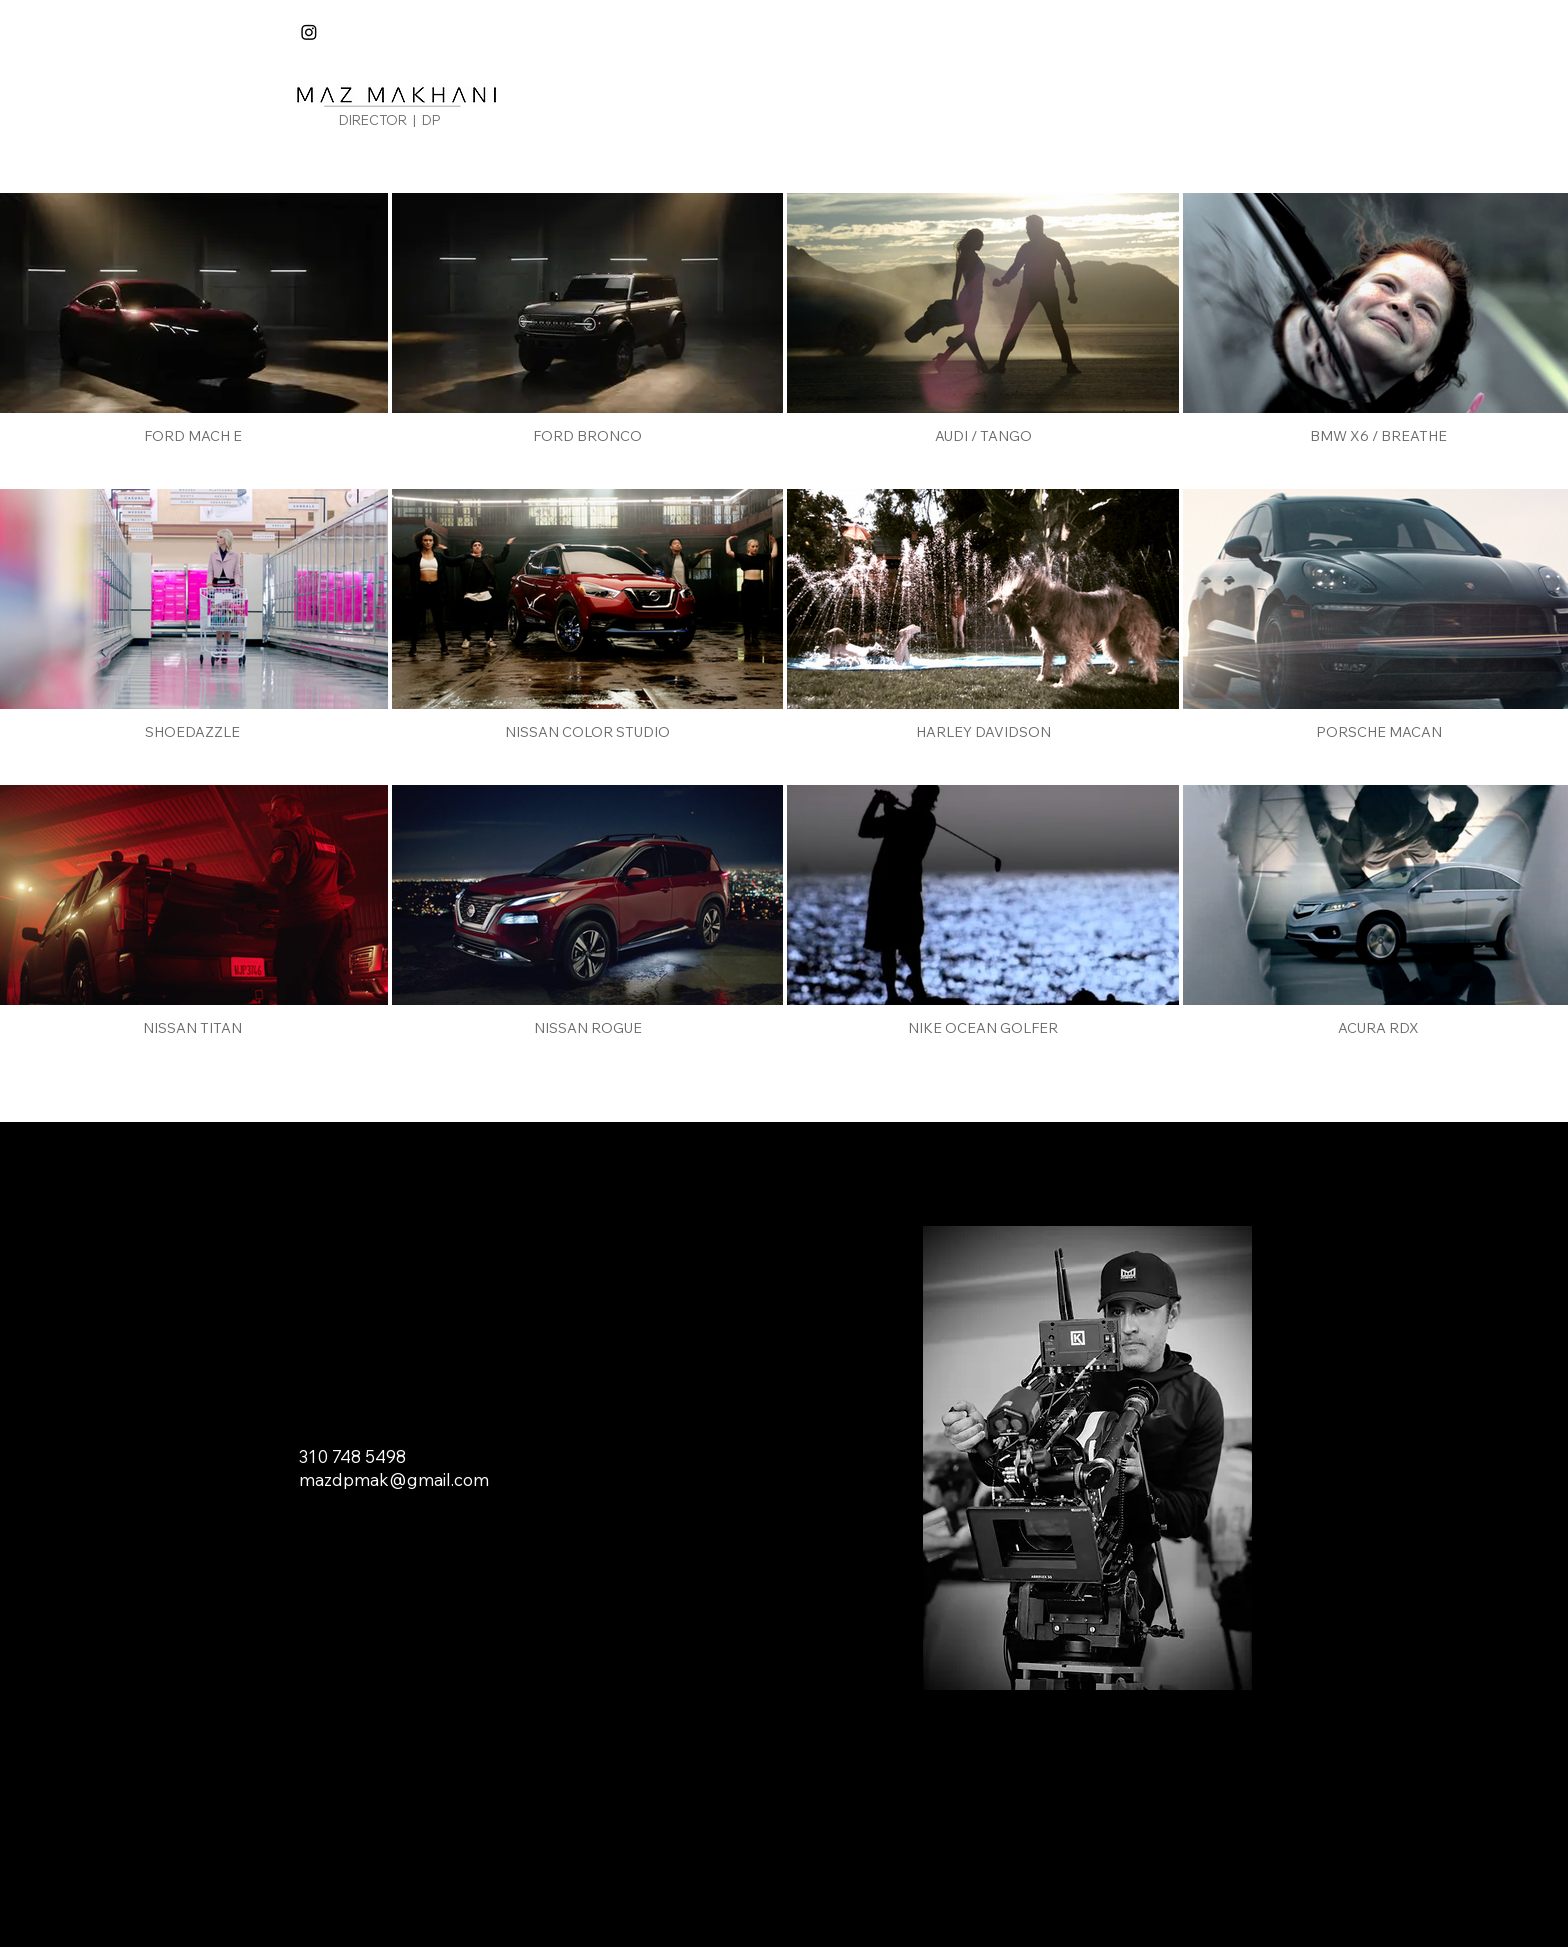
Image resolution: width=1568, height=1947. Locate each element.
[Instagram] (309, 32)
